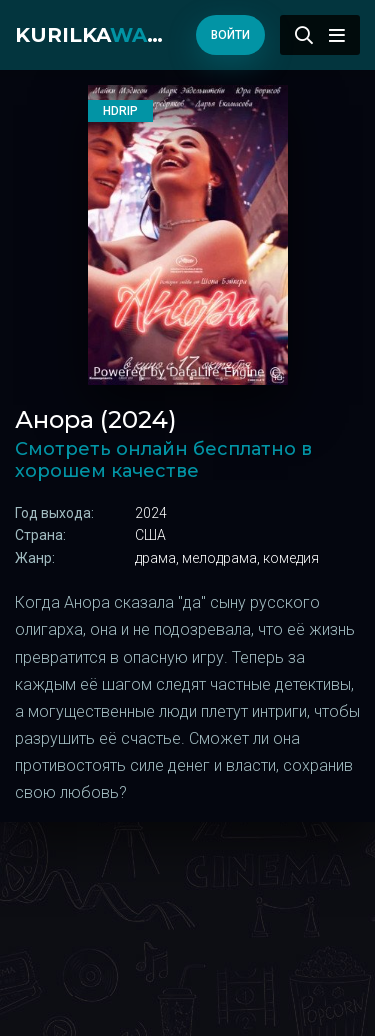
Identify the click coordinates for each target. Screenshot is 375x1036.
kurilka (95, 35)
